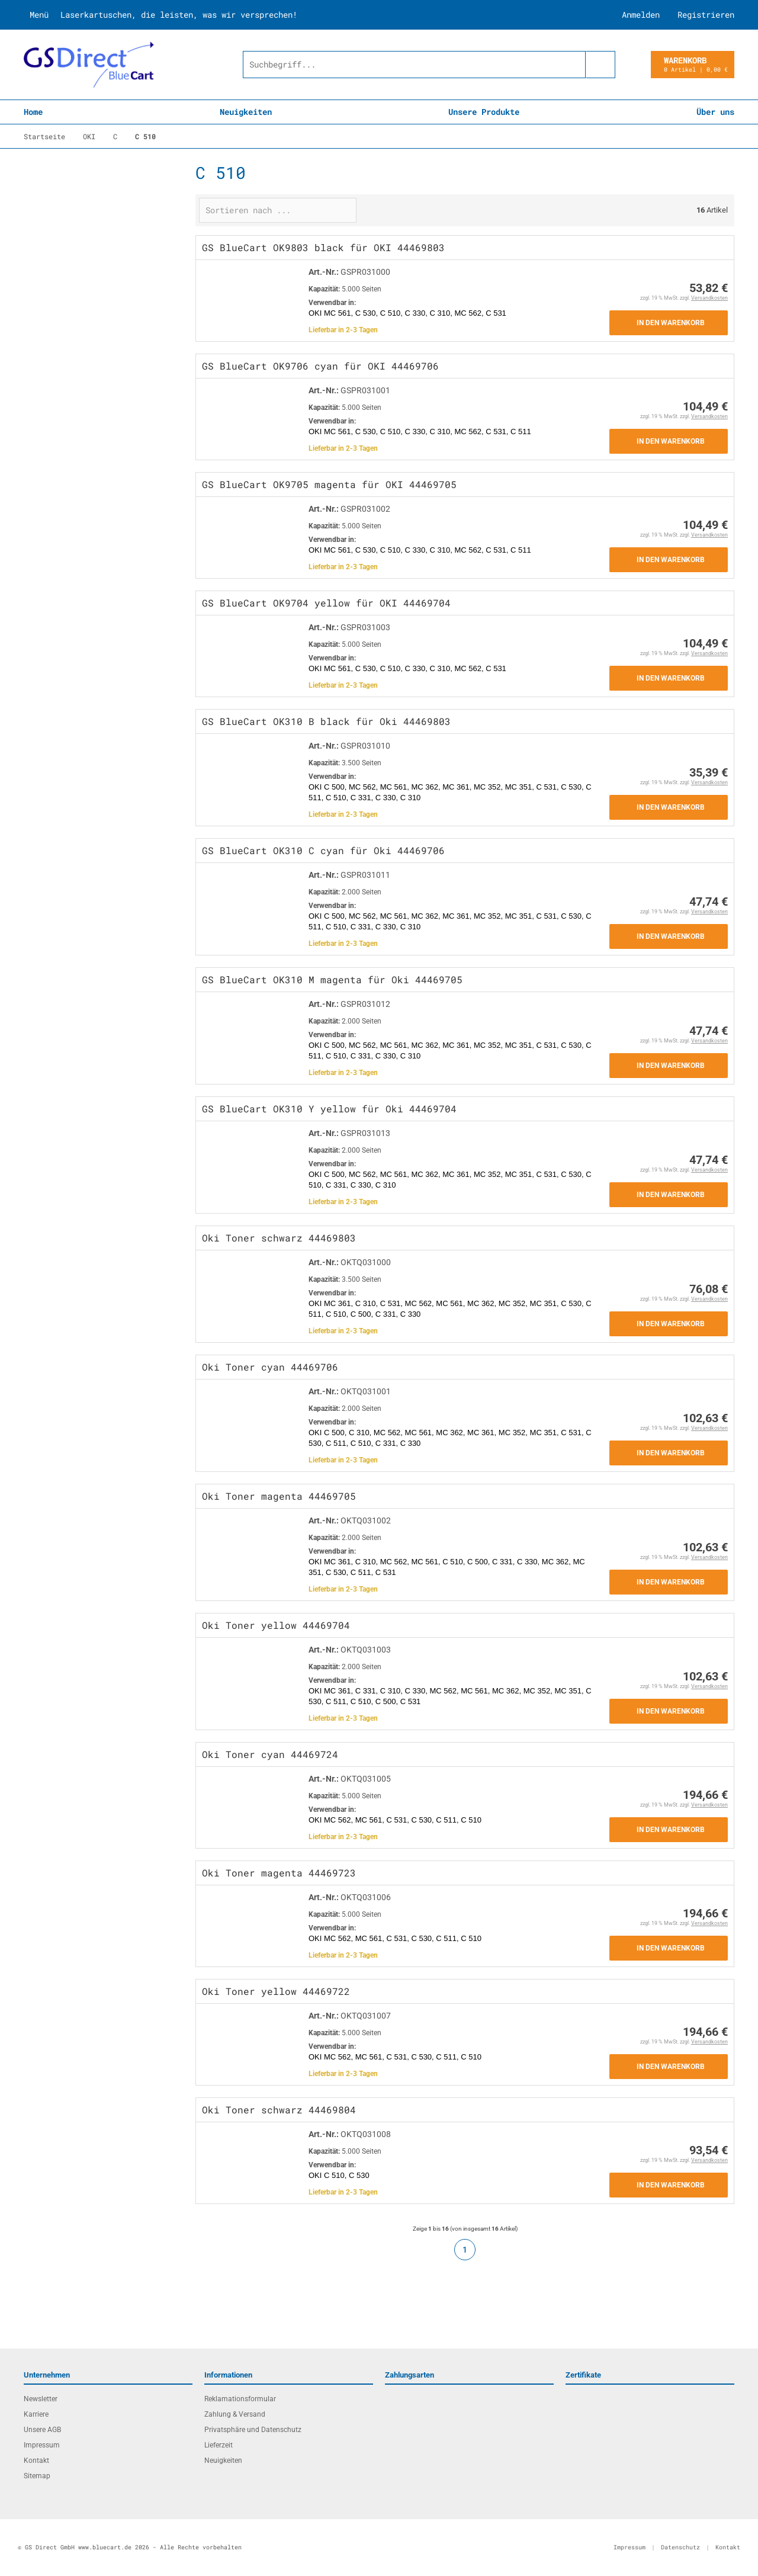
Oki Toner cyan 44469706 (270, 1367)
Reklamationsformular (240, 2399)
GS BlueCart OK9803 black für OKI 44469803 (323, 247)
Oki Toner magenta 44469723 (279, 1872)
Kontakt (36, 2460)
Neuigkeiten (246, 111)
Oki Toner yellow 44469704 (276, 1625)
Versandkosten (709, 298)
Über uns (715, 111)
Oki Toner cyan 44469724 (270, 1754)
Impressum (42, 2445)
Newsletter (40, 2399)
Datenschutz (680, 2547)
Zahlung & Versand (234, 2414)
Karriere (36, 2414)
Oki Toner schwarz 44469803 (279, 1237)
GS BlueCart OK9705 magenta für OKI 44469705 (329, 484)
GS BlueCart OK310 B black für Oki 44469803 (326, 721)
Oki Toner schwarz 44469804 (279, 2109)
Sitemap (37, 2476)
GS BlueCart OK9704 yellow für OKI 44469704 (326, 602)
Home (33, 111)
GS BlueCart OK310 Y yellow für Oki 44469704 (329, 1108)
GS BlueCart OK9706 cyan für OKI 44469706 (320, 366)
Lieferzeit (218, 2445)
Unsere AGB (42, 2430)
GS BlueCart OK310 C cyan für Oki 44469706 (323, 850)
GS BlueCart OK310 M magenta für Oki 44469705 (332, 979)
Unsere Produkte (483, 111)
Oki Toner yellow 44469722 (276, 1991)
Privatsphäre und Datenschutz (252, 2430)
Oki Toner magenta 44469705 (279, 1496)
